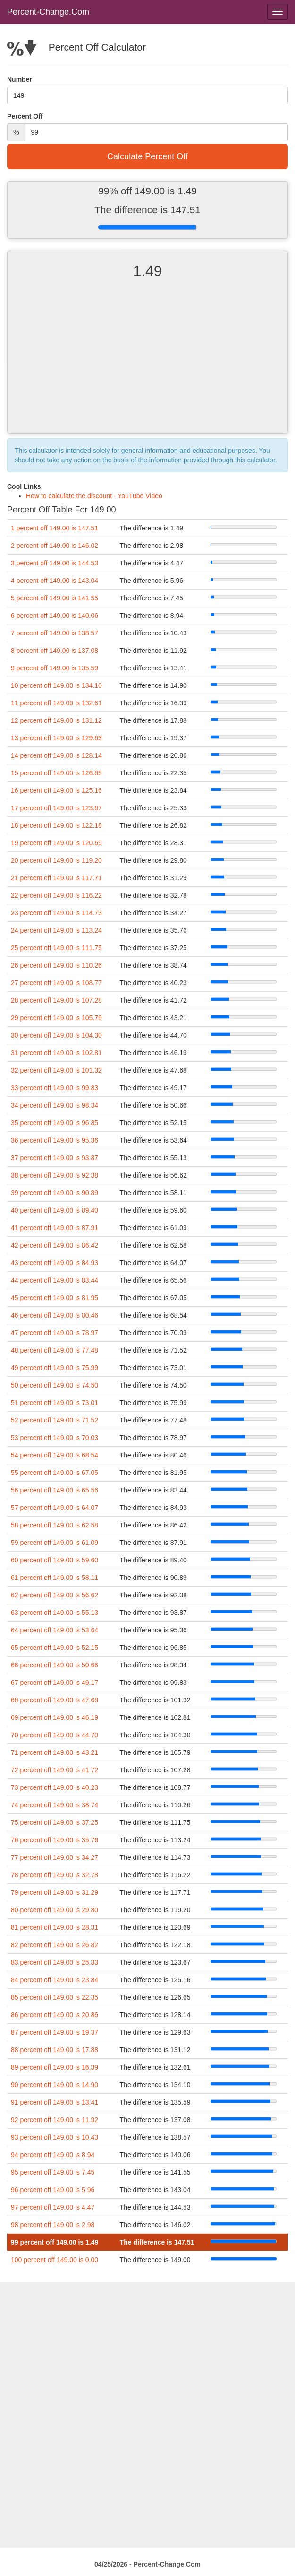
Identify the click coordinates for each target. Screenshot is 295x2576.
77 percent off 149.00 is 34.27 (54, 1857)
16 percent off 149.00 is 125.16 (56, 790)
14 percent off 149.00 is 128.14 (56, 755)
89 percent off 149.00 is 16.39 (54, 2067)
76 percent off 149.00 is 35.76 (54, 1840)
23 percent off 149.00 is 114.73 (56, 913)
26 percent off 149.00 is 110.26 (56, 965)
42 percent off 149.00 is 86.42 (54, 1245)
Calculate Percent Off (147, 156)
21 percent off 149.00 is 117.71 (56, 878)
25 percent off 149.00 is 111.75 (56, 948)
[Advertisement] (147, 364)
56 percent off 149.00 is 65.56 (54, 1490)
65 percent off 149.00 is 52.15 (54, 1647)
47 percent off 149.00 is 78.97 (54, 1332)
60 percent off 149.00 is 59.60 (54, 1560)
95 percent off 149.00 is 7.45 (52, 2172)
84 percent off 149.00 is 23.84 (54, 1980)
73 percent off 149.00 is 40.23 (54, 1787)
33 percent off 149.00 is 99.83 (54, 1088)
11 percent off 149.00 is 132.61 (56, 703)
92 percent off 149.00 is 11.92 (54, 2120)
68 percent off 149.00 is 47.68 (54, 1700)
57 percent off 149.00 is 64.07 (54, 1507)
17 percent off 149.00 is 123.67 (56, 808)
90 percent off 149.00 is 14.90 (54, 2085)
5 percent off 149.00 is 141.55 (54, 598)
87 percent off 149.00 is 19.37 (54, 2032)
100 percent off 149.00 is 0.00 (54, 2260)
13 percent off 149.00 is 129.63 (56, 738)
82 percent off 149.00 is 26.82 (54, 1945)
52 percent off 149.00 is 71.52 (54, 1420)
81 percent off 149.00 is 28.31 (54, 1927)
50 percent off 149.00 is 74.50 (54, 1385)
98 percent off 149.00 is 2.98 (52, 2225)
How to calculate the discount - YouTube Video (94, 496)
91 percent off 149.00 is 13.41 (54, 2102)
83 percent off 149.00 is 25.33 (54, 1962)
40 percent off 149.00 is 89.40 (54, 1210)
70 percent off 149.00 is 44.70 (54, 1735)
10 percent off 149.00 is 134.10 (56, 685)
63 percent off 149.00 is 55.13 (54, 1612)
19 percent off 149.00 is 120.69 (56, 843)
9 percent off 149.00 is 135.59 (54, 668)
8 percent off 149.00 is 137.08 (54, 650)
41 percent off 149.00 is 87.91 (54, 1228)
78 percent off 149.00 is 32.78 (54, 1875)
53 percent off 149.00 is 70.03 (54, 1437)
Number (19, 79)
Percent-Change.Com (48, 12)
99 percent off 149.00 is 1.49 (54, 2242)
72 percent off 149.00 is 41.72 (54, 1770)
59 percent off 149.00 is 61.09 (54, 1542)
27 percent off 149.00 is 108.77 (56, 983)
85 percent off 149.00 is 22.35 (54, 1997)
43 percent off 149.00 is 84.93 (54, 1262)
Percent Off (24, 116)
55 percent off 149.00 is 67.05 (54, 1472)
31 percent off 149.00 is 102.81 (56, 1053)
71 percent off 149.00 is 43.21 (54, 1752)
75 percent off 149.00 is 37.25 (54, 1822)
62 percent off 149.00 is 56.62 (54, 1595)
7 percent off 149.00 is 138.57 (54, 633)
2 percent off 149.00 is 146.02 (54, 545)
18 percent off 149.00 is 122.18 (56, 825)
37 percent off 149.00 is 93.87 (54, 1158)
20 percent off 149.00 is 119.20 (56, 860)
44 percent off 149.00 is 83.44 (54, 1280)
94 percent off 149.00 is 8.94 (52, 2155)
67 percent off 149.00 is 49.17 (54, 1682)
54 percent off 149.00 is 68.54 (54, 1455)
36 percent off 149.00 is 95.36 (54, 1140)
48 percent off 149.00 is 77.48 (54, 1350)
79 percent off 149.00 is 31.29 (54, 1892)
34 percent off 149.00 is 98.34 (54, 1105)
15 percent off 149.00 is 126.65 (56, 773)
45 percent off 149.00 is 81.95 (54, 1297)
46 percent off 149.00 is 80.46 (54, 1315)
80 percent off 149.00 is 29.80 (54, 1910)
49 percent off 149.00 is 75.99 (54, 1367)
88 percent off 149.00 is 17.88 (54, 2050)
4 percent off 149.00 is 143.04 (54, 580)
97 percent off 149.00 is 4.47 (52, 2207)
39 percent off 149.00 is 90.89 (54, 1193)
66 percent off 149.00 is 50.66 (54, 1665)
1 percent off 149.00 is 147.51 (54, 528)
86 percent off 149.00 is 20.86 (54, 2015)
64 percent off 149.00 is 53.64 (54, 1630)
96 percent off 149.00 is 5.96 (52, 2190)
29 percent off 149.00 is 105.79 (56, 1018)
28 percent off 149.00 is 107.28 (56, 1000)
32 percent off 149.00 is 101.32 (56, 1070)
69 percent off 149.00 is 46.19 (54, 1717)
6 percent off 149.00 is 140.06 (54, 615)
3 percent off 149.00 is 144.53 (54, 563)
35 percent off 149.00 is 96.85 (54, 1123)
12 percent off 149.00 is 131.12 (56, 720)
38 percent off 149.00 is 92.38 (54, 1175)
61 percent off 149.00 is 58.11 (54, 1577)
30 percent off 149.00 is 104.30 (56, 1035)
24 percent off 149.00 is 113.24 (56, 930)
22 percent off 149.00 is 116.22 (56, 895)
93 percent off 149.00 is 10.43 (54, 2137)
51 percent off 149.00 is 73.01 (54, 1402)
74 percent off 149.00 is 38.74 (54, 1805)
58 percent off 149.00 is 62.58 (54, 1525)
